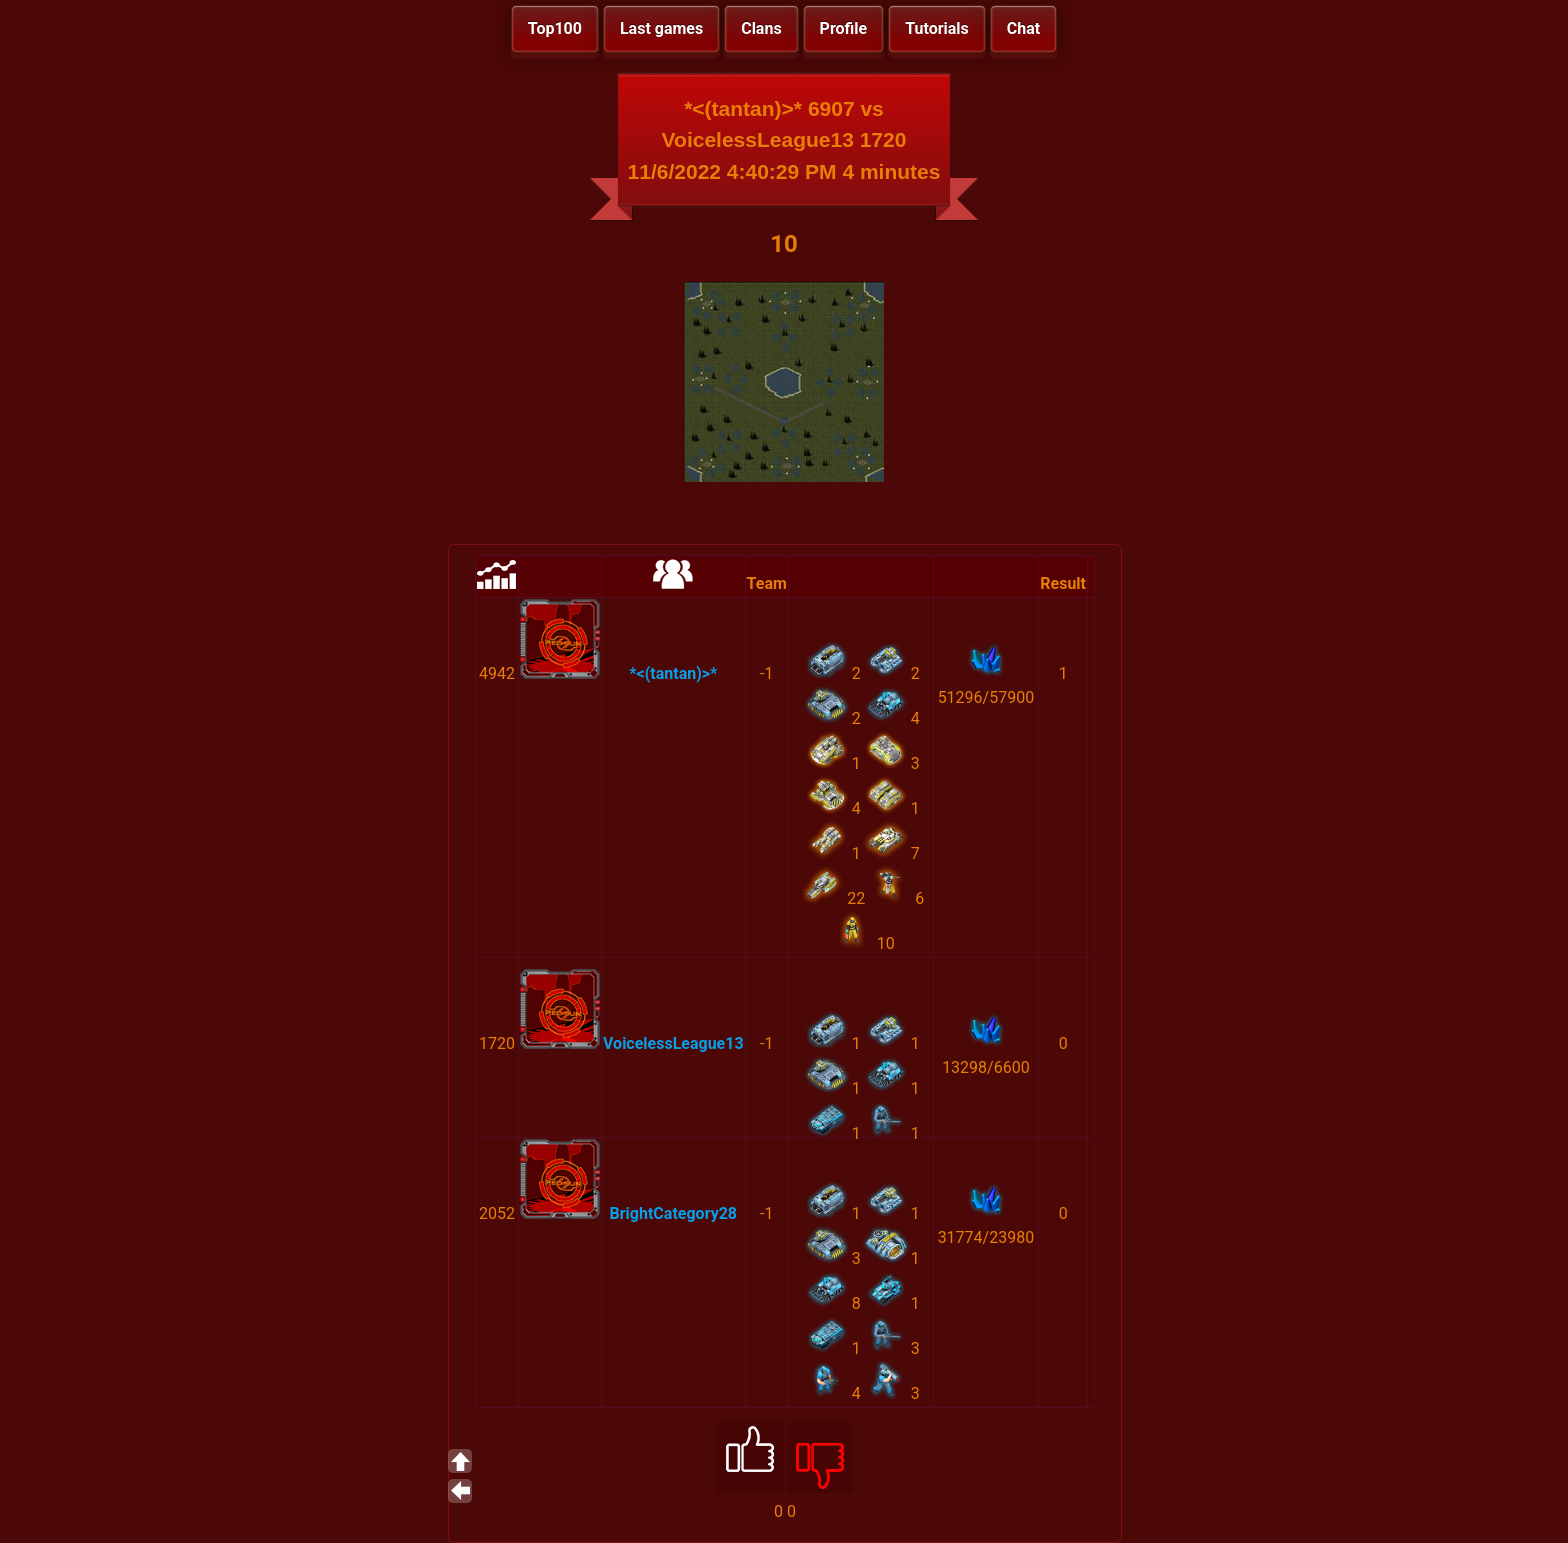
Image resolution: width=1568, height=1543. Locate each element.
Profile (844, 28)
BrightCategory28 (674, 1213)
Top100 (555, 28)
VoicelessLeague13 (673, 1043)
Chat (1023, 28)
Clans (761, 28)
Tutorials (937, 28)
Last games (661, 28)
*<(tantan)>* (673, 673)
